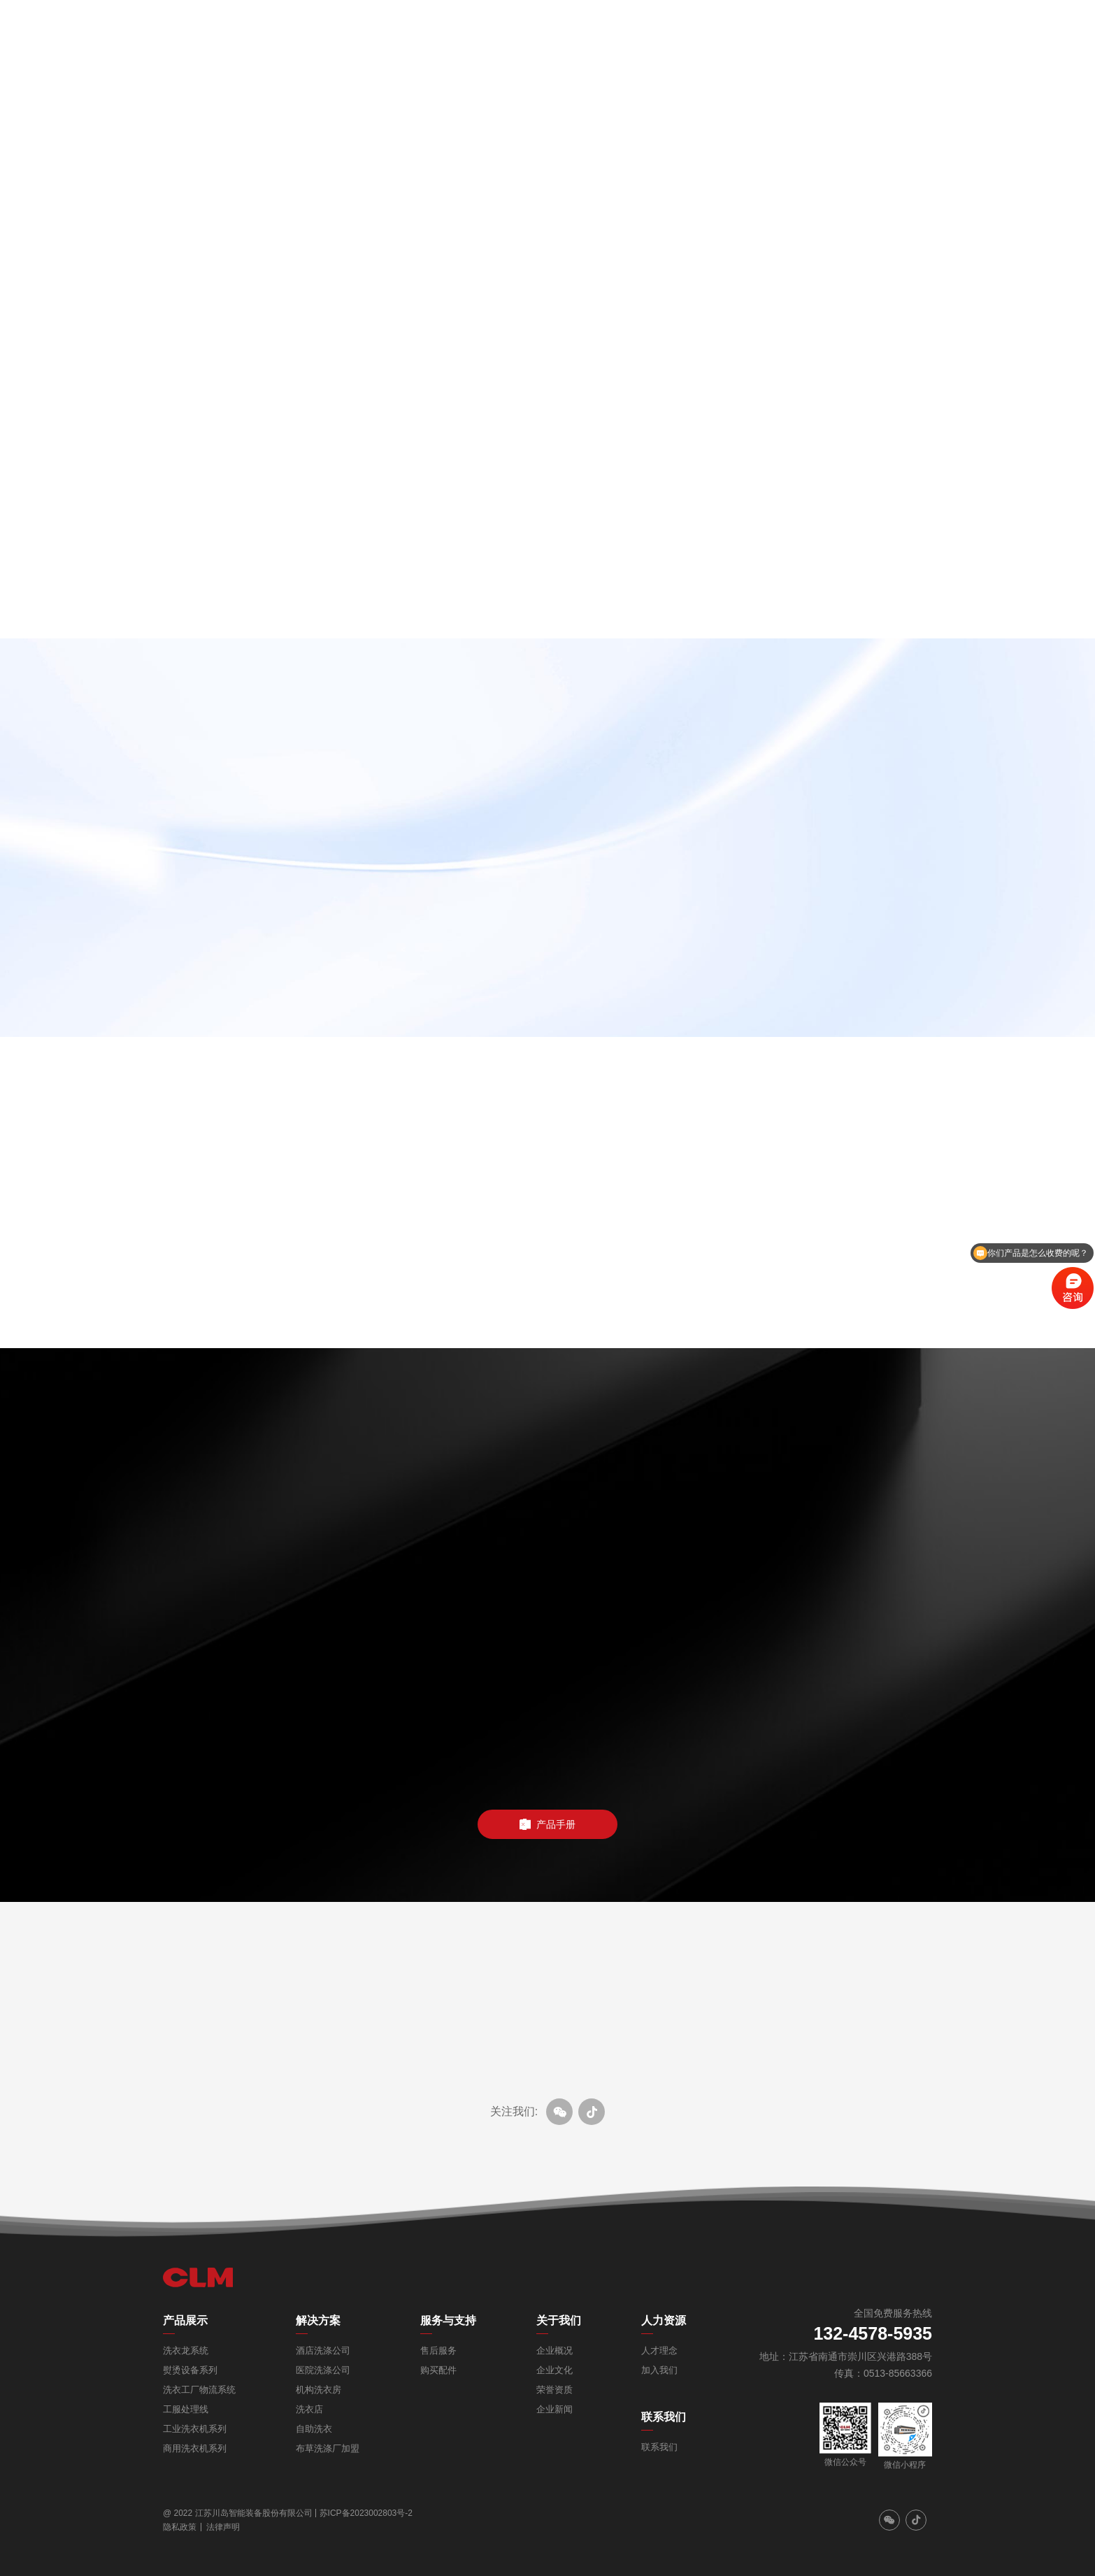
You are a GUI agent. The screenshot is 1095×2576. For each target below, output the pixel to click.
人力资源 (663, 2320)
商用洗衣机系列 (195, 2448)
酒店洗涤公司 (323, 2350)
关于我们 (558, 2320)
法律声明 (223, 2527)
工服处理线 (185, 2409)
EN (1024, 28)
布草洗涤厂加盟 (327, 2448)
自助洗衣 (314, 2429)
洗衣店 (309, 2409)
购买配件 (438, 2370)
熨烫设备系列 (190, 2370)
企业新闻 (554, 2409)
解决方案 (318, 2320)
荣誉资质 (554, 2389)
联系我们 (663, 2417)
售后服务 (438, 2350)
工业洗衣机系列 (195, 2429)
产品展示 (185, 2320)
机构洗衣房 (318, 2389)
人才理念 (659, 2350)
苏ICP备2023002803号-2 (366, 2513)
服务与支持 (448, 2320)
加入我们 (659, 2370)
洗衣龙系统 (185, 2350)
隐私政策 (179, 2527)
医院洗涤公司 (323, 2370)
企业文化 (554, 2370)
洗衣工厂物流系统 (199, 2389)
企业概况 (554, 2350)
